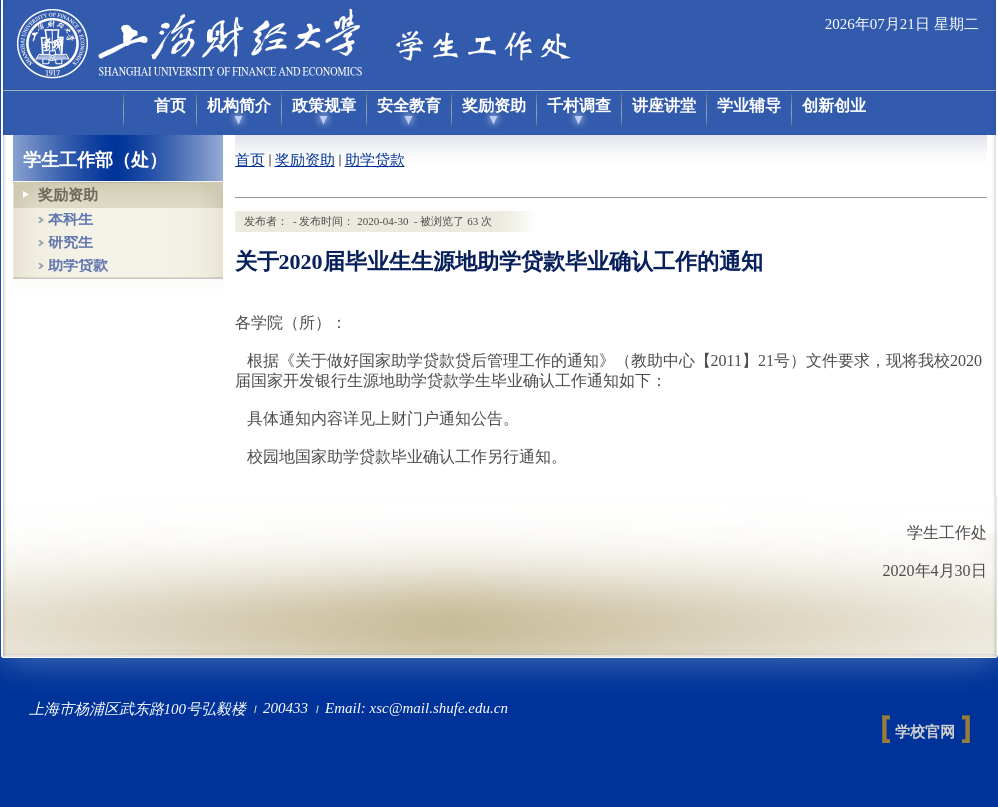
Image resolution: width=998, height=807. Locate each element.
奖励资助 (305, 160)
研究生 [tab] (70, 242)
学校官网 (925, 732)
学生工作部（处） (95, 160)
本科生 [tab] (70, 219)
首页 (250, 160)
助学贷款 (375, 160)
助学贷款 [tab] (78, 265)
